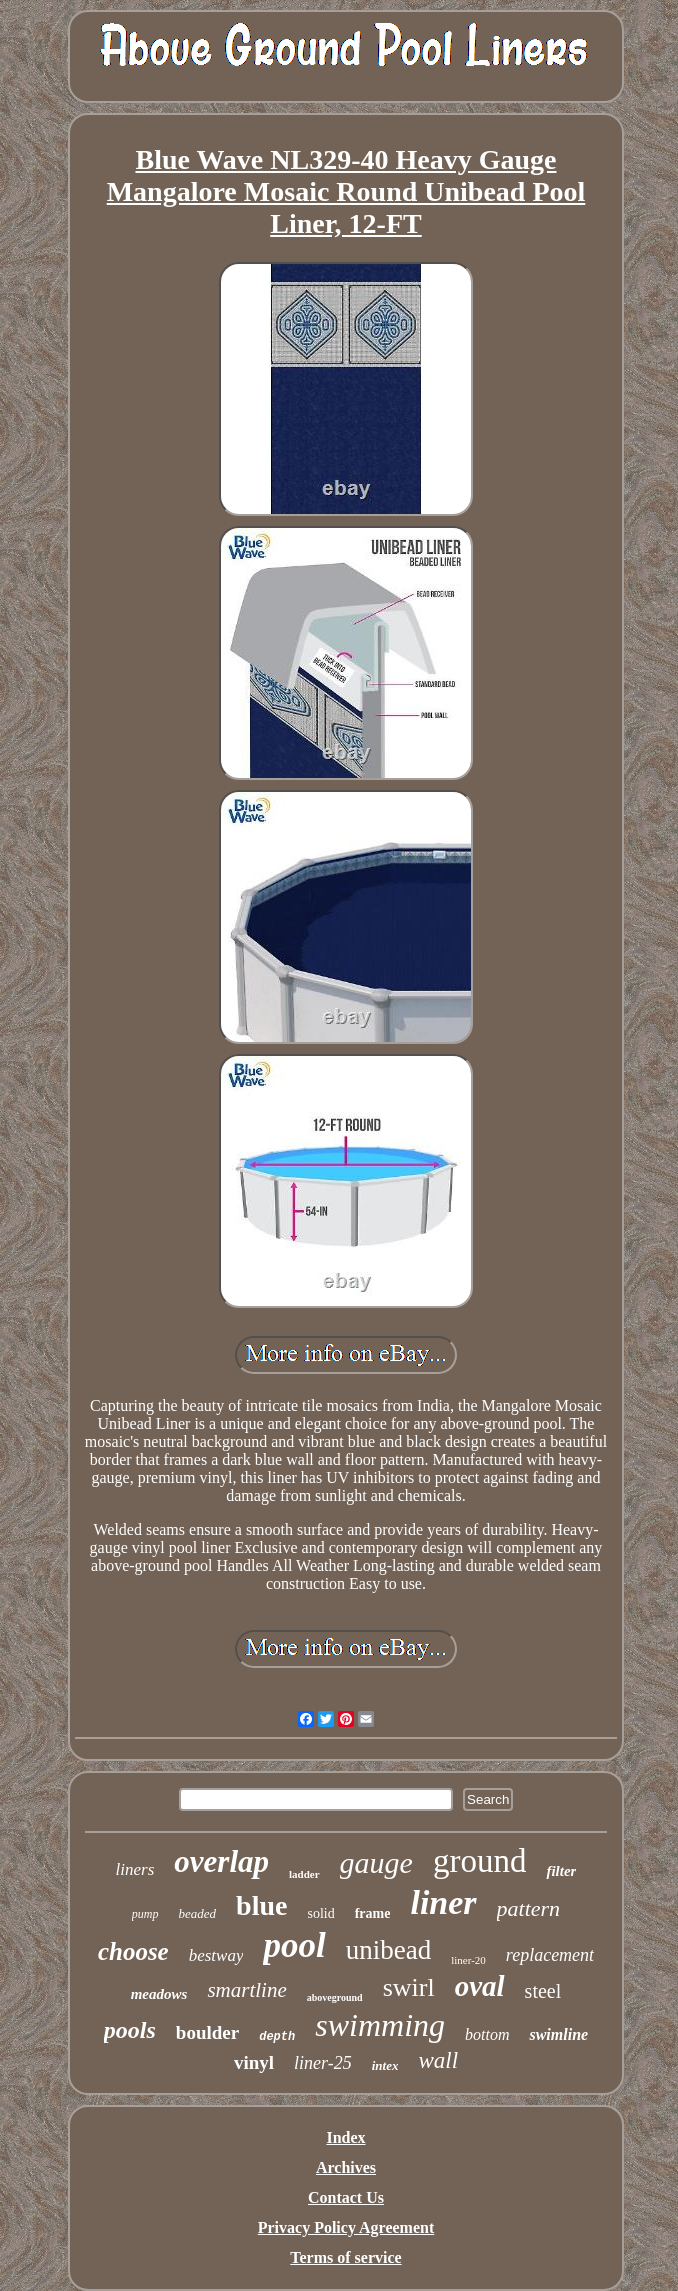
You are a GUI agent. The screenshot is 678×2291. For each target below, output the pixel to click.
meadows (159, 1994)
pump (145, 1914)
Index (345, 2137)
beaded (198, 1913)
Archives (346, 2167)
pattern (529, 1908)
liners (135, 1869)
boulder (207, 2032)
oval (480, 1986)
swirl (409, 1987)
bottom (487, 2034)
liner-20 (468, 1960)
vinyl (254, 2062)
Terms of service (345, 2257)
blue (261, 1905)
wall (438, 2060)
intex (385, 2065)
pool (294, 1945)
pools (130, 2030)
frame (373, 1913)
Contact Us (346, 2197)
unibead (388, 1950)
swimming (380, 2025)
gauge (376, 1862)
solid (320, 1913)
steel (543, 1991)
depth (277, 2037)
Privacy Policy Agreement (346, 2227)
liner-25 (323, 2063)
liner (443, 1902)
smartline (246, 1990)
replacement (550, 1955)
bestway (216, 1955)
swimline (558, 2034)
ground (480, 1861)
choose (133, 1951)
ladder (304, 1874)
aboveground (335, 1997)
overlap (221, 1861)
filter (561, 1871)
